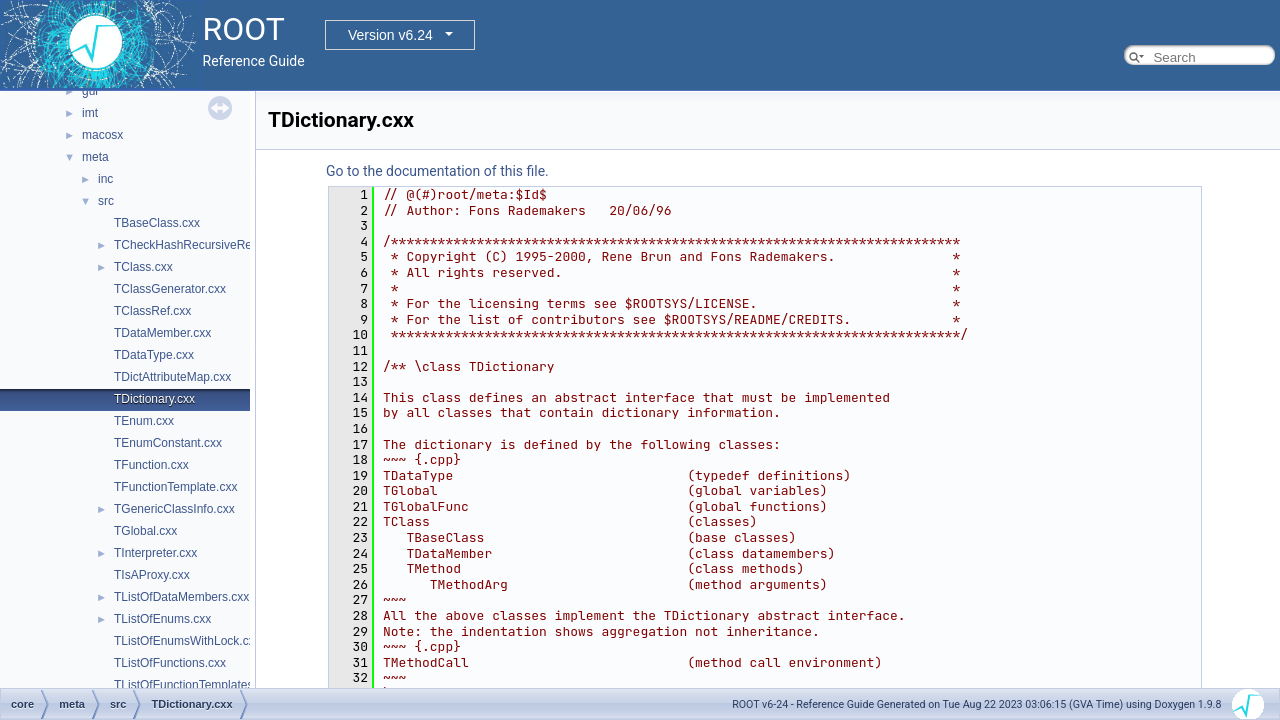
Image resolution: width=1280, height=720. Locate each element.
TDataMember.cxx (162, 333)
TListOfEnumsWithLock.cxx (187, 641)
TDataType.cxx (154, 355)
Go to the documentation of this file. (437, 171)
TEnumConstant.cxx (168, 443)
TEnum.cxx (144, 421)
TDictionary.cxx (154, 399)
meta (95, 157)
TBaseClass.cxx (157, 223)
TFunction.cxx (151, 465)
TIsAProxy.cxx (152, 575)
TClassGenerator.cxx (170, 289)
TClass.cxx (143, 267)
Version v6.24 (390, 35)
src (106, 201)
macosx (102, 135)
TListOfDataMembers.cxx (181, 597)
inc (105, 179)
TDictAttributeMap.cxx (172, 377)
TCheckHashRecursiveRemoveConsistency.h (235, 245)
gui (90, 91)
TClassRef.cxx (152, 311)
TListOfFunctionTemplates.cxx (194, 685)
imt (90, 113)
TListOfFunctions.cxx (170, 663)
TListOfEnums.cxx (162, 619)
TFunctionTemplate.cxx (175, 487)
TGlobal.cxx (145, 531)
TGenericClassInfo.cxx (174, 509)
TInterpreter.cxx (155, 553)
